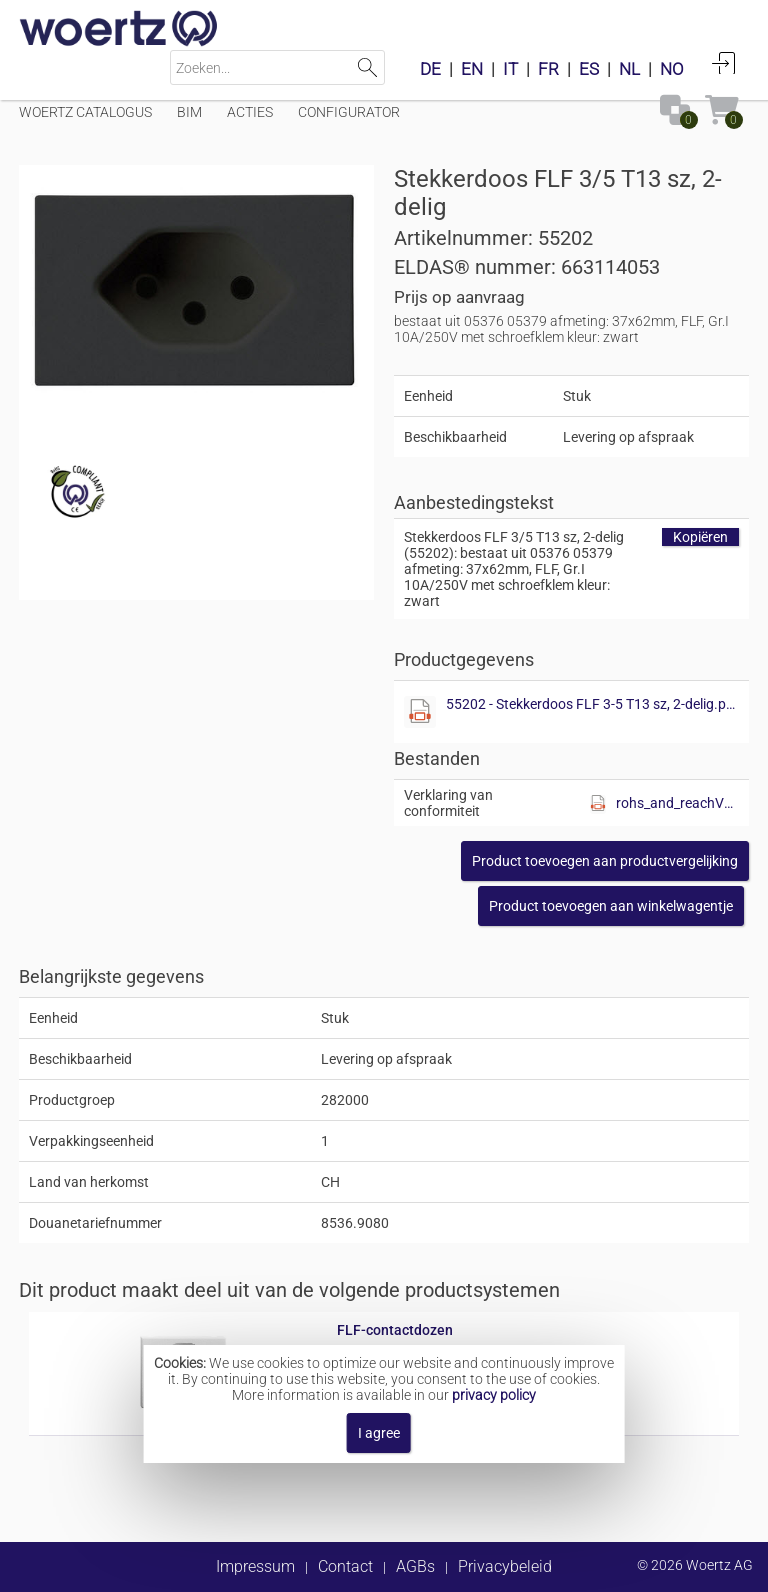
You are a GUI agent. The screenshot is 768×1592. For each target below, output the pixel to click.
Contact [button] (345, 1566)
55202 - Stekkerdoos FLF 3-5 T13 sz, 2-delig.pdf (592, 704)
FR (548, 69)
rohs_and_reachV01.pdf (677, 803)
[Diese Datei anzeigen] (420, 712)
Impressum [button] (255, 1566)
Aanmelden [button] (724, 63)
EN (472, 69)
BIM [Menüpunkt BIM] (189, 112)
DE (430, 69)
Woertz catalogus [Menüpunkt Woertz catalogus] (85, 112)
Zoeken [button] (367, 67)
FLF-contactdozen (395, 1330)
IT (510, 69)
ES (589, 69)
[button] (605, 861)
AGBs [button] (415, 1566)
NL (629, 69)
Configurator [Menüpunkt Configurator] (349, 112)
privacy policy (494, 1395)
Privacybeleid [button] (505, 1566)
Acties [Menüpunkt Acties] (250, 112)
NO (672, 69)
